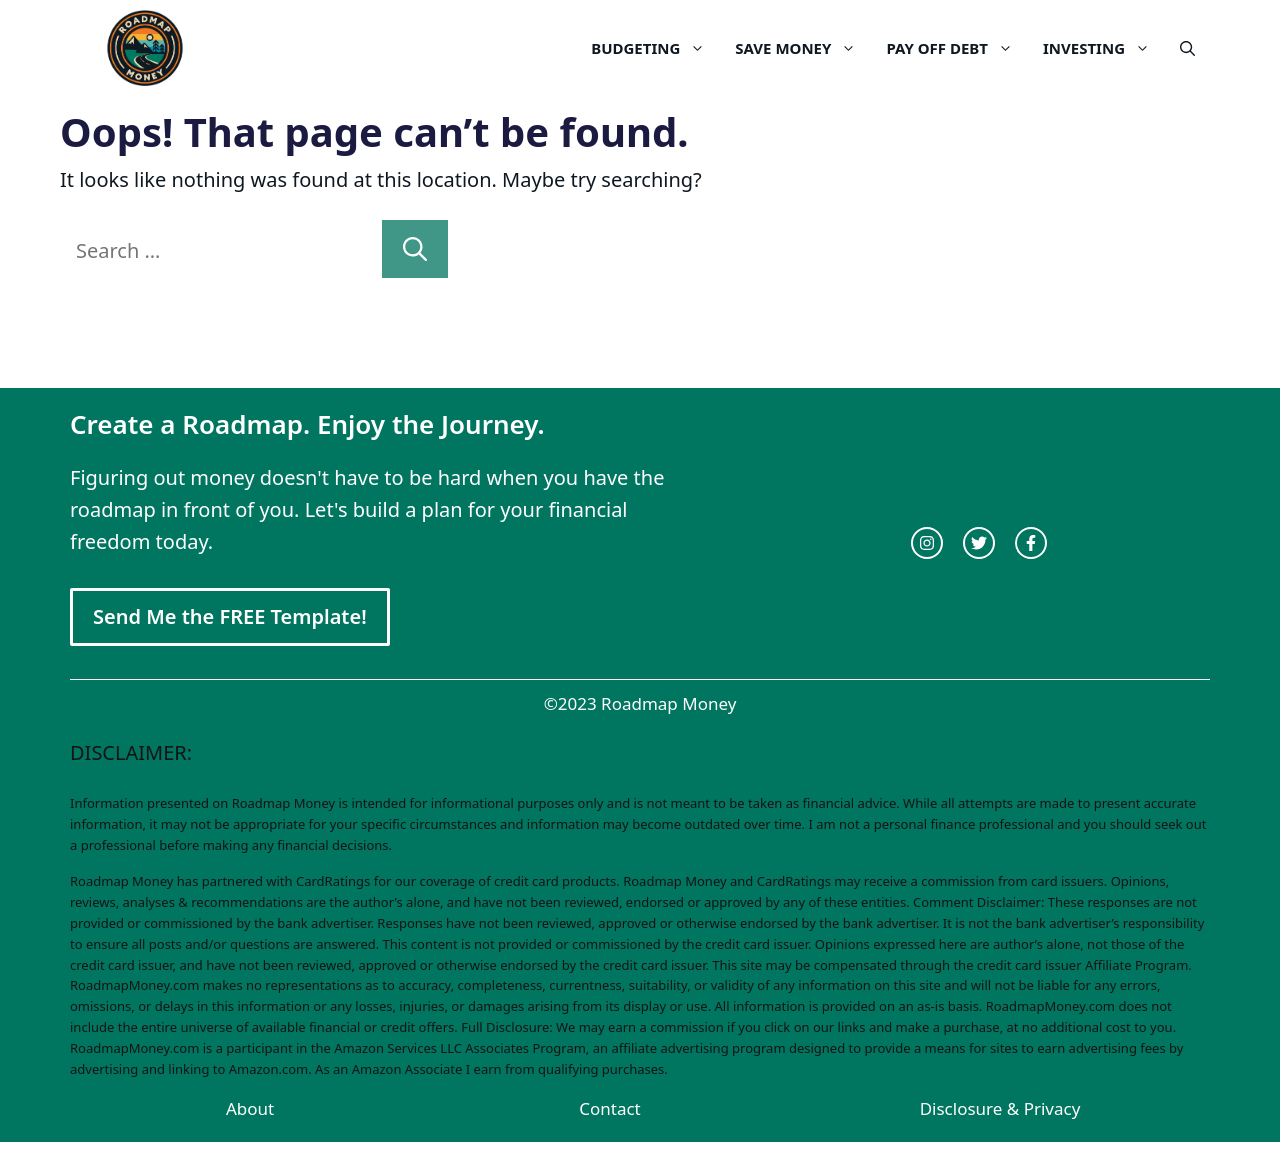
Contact (610, 1108)
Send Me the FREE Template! (230, 616)
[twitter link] (979, 543)
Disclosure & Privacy (1000, 1108)
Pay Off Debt (957, 48)
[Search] (415, 249)
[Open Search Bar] (1187, 48)
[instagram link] (927, 543)
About (250, 1108)
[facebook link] (1031, 543)
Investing (1104, 48)
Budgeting (655, 48)
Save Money (803, 48)
